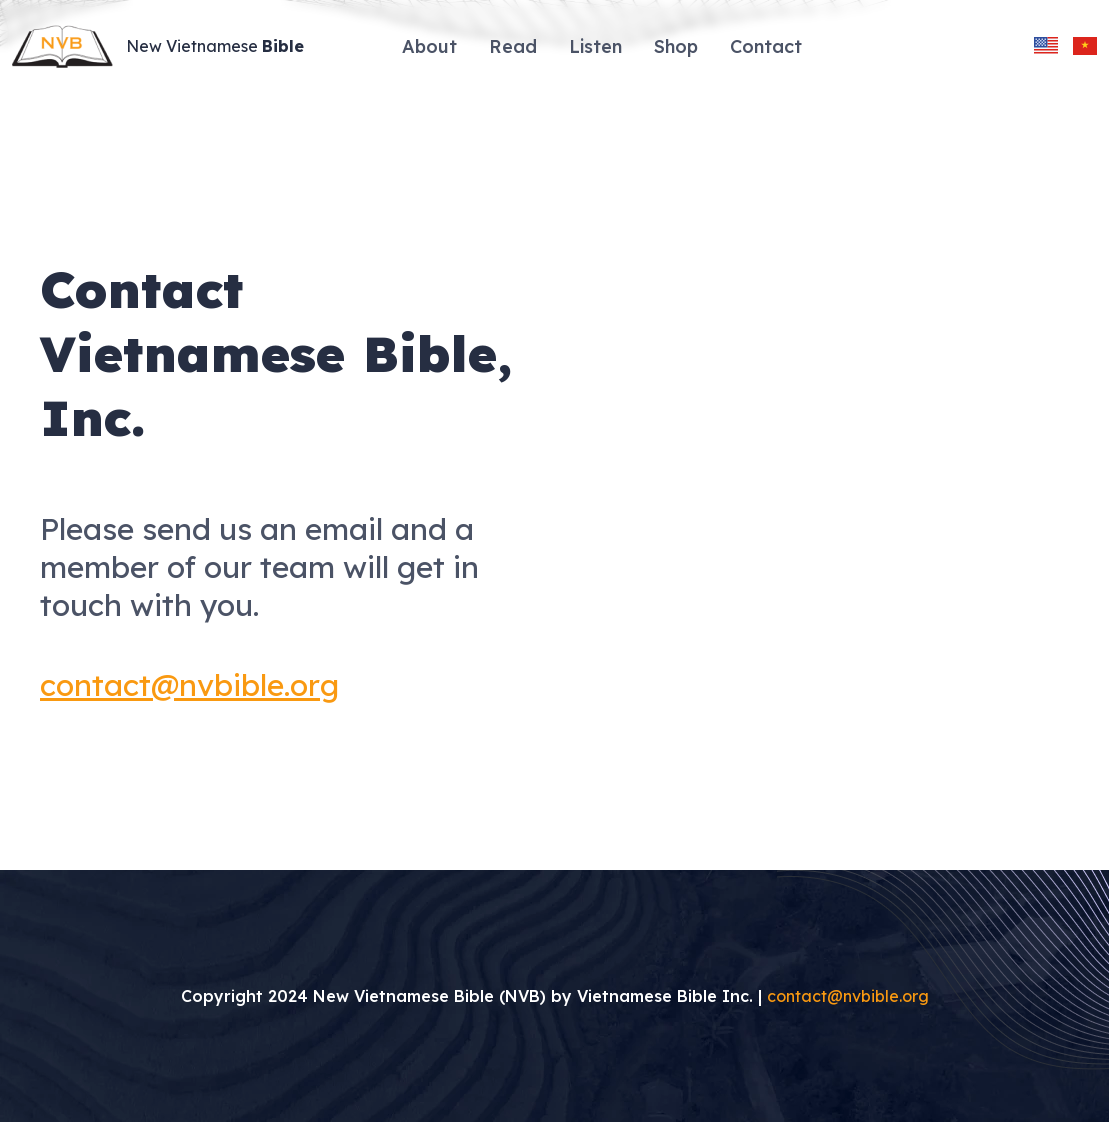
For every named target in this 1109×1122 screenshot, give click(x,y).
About (429, 46)
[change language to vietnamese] (1085, 46)
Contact (766, 46)
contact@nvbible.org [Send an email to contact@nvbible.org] (848, 996)
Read (513, 46)
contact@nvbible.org (189, 685)
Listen (595, 46)
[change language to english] (1046, 46)
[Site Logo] (164, 46)
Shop (676, 46)
